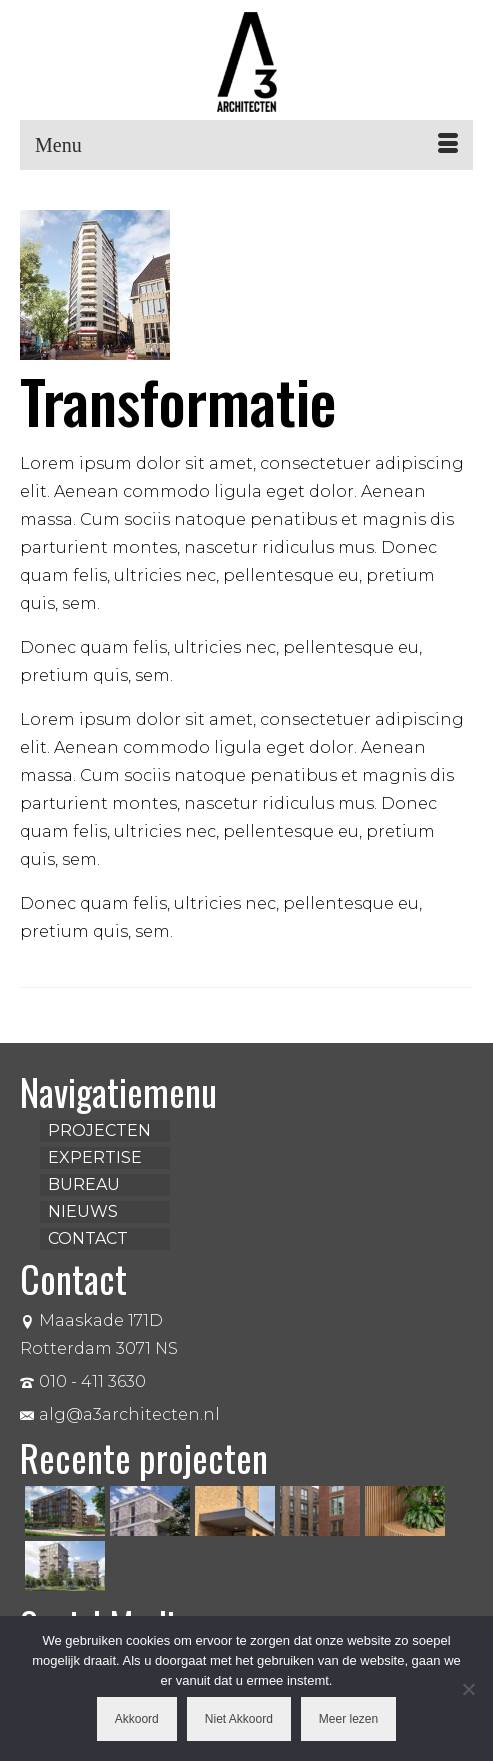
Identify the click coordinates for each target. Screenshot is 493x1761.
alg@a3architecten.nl (120, 1414)
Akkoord (137, 1719)
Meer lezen (348, 1719)
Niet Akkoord (239, 1719)
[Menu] (246, 145)
